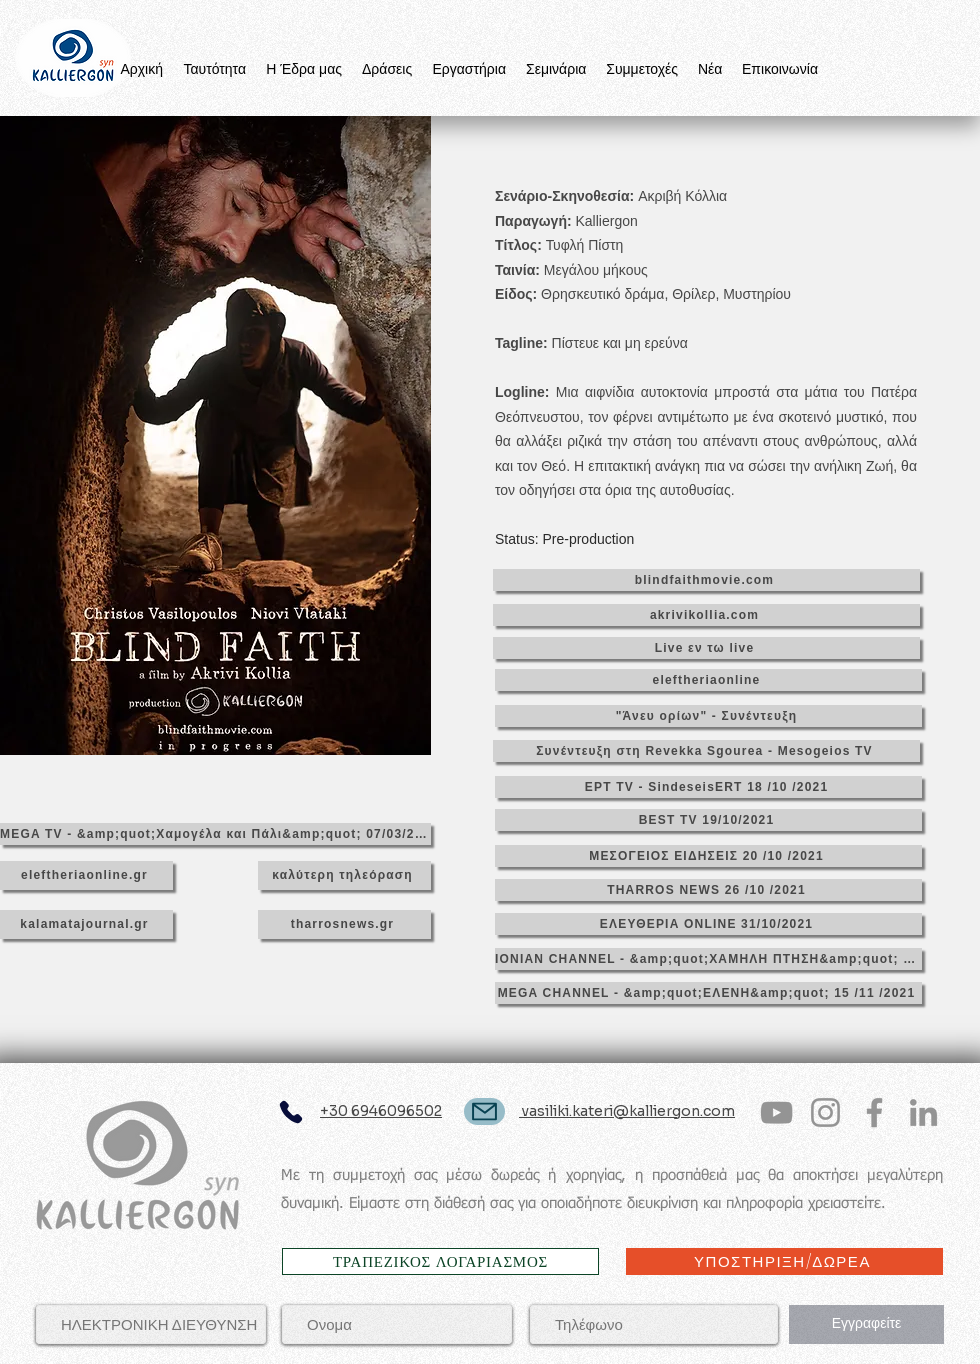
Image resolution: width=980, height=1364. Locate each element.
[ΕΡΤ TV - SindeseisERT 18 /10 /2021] (708, 787)
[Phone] (290, 1112)
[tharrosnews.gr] (344, 924)
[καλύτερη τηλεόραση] (344, 875)
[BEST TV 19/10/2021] (708, 820)
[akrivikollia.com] (706, 615)
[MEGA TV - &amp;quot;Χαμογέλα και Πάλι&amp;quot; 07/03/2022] (215, 834)
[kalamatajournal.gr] (86, 924)
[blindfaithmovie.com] (706, 580)
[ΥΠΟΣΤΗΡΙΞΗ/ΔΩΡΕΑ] (784, 1261)
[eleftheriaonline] (708, 680)
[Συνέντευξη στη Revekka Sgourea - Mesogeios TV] (706, 751)
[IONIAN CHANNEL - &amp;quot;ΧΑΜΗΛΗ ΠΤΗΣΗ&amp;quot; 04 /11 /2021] (708, 959)
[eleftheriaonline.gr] (86, 875)
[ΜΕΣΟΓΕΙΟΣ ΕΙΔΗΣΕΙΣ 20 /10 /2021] (708, 856)
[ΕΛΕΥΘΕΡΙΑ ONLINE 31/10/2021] (708, 924)
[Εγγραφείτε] (866, 1324)
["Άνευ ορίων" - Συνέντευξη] (708, 716)
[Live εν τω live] (706, 648)
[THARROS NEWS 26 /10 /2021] (708, 890)
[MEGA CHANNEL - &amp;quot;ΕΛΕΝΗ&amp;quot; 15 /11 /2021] (708, 993)
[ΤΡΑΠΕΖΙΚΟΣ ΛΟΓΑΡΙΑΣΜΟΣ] (440, 1261)
